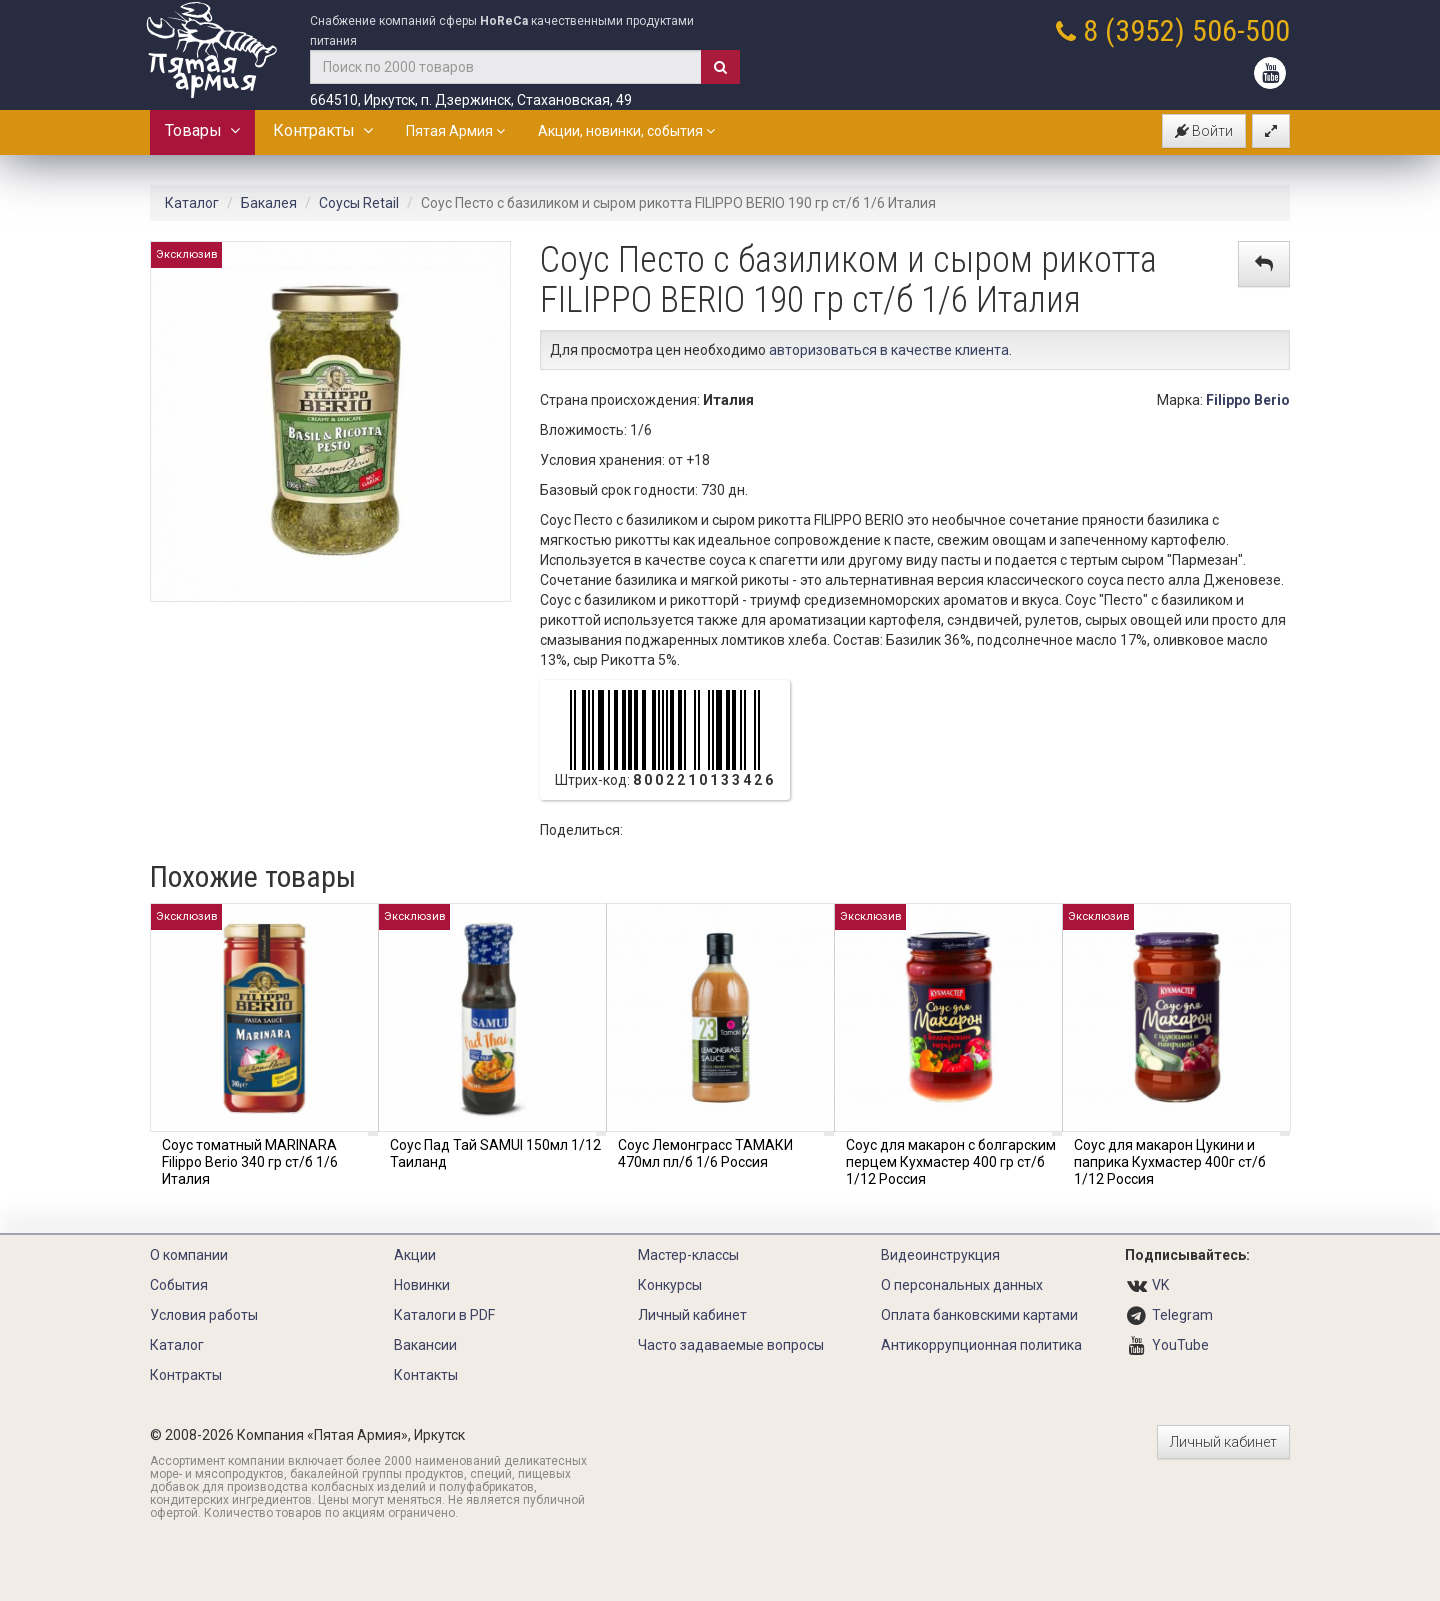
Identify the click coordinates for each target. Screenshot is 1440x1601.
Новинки (422, 1285)
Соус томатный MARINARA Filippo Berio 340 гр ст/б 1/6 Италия (250, 1162)
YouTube (1180, 1345)
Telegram (1182, 1315)
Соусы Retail (359, 203)
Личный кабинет (692, 1315)
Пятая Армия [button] (455, 131)
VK (1160, 1285)
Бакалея (269, 203)
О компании (189, 1255)
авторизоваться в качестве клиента (889, 350)
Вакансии (425, 1345)
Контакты (426, 1375)
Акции (415, 1255)
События (179, 1285)
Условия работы (204, 1315)
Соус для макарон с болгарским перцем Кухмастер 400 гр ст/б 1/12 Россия (951, 1162)
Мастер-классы (688, 1255)
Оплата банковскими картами (979, 1315)
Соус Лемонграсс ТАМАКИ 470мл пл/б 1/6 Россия (705, 1153)
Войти (1204, 131)
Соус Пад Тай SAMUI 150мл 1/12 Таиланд (495, 1153)
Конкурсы (670, 1285)
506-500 (1241, 30)
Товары (202, 130)
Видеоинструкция (940, 1255)
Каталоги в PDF (444, 1315)
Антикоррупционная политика (981, 1345)
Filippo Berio (1248, 400)
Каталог (192, 203)
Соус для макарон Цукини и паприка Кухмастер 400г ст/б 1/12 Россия (1170, 1162)
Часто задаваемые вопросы (731, 1345)
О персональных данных (962, 1285)
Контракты (323, 130)
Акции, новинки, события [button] (626, 131)
